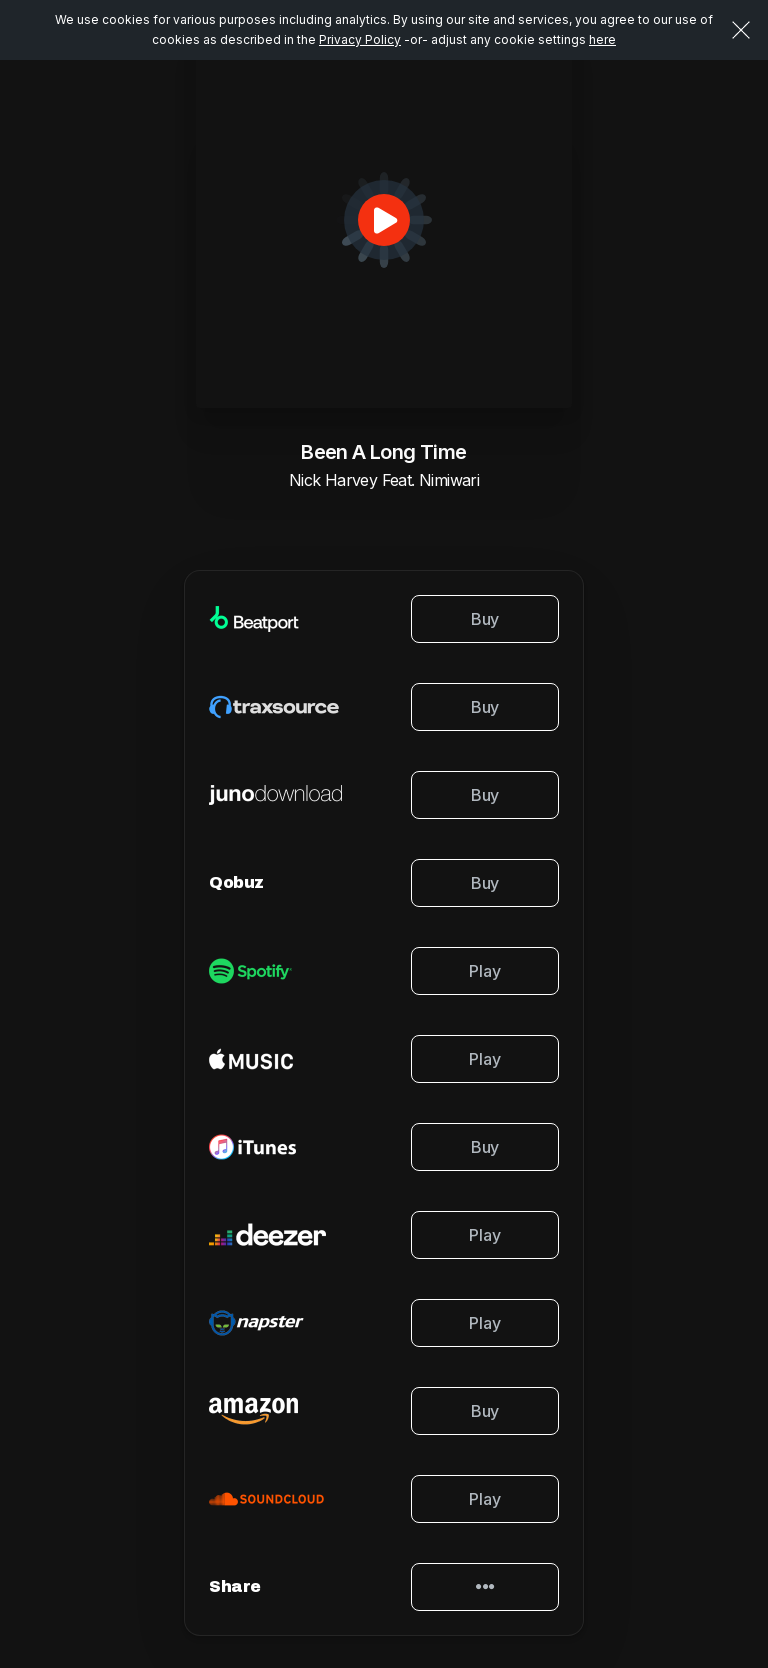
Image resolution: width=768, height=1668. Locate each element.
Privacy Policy (360, 39)
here (602, 39)
